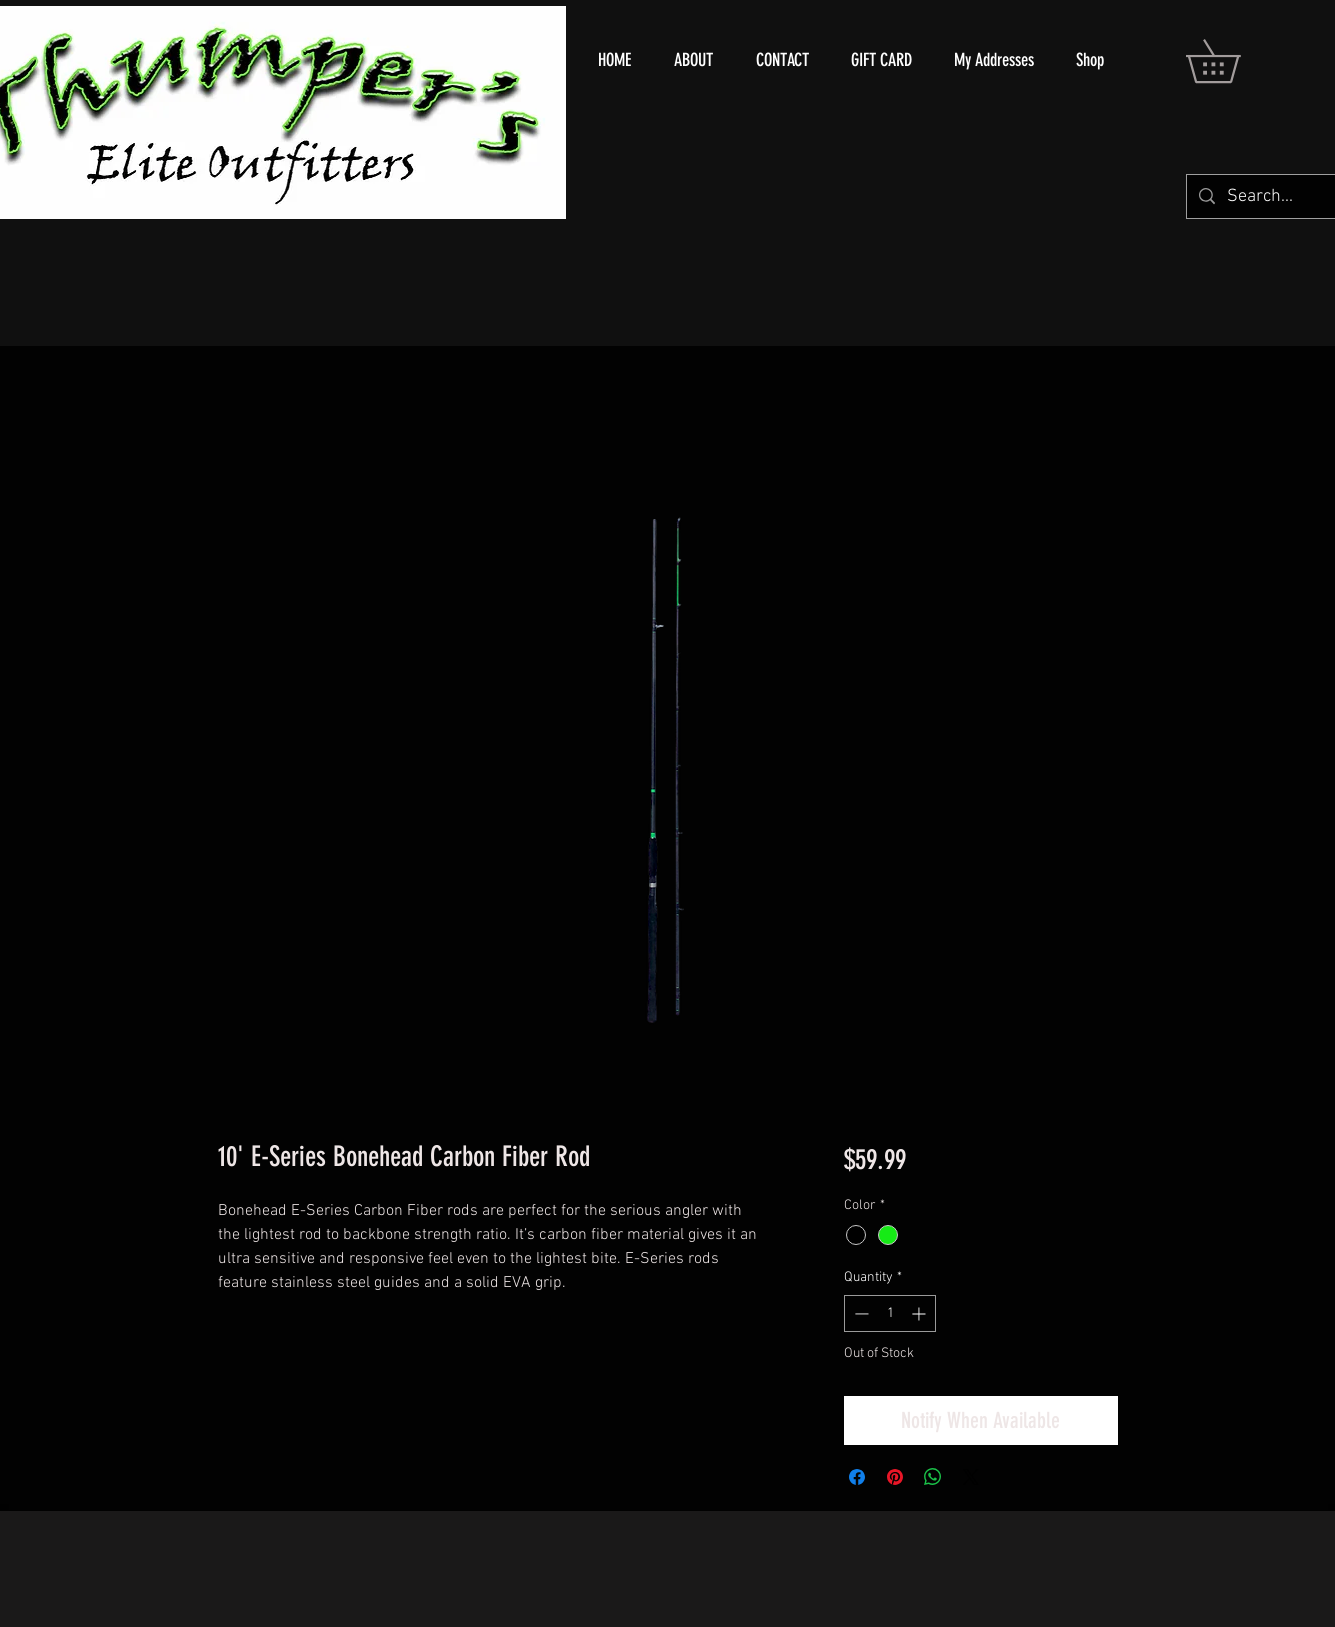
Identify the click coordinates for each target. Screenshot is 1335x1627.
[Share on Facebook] (857, 1477)
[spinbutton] (890, 1313)
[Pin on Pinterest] (895, 1477)
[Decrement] (859, 1313)
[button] (1234, 61)
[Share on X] (971, 1477)
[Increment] (920, 1313)
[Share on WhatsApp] (933, 1477)
